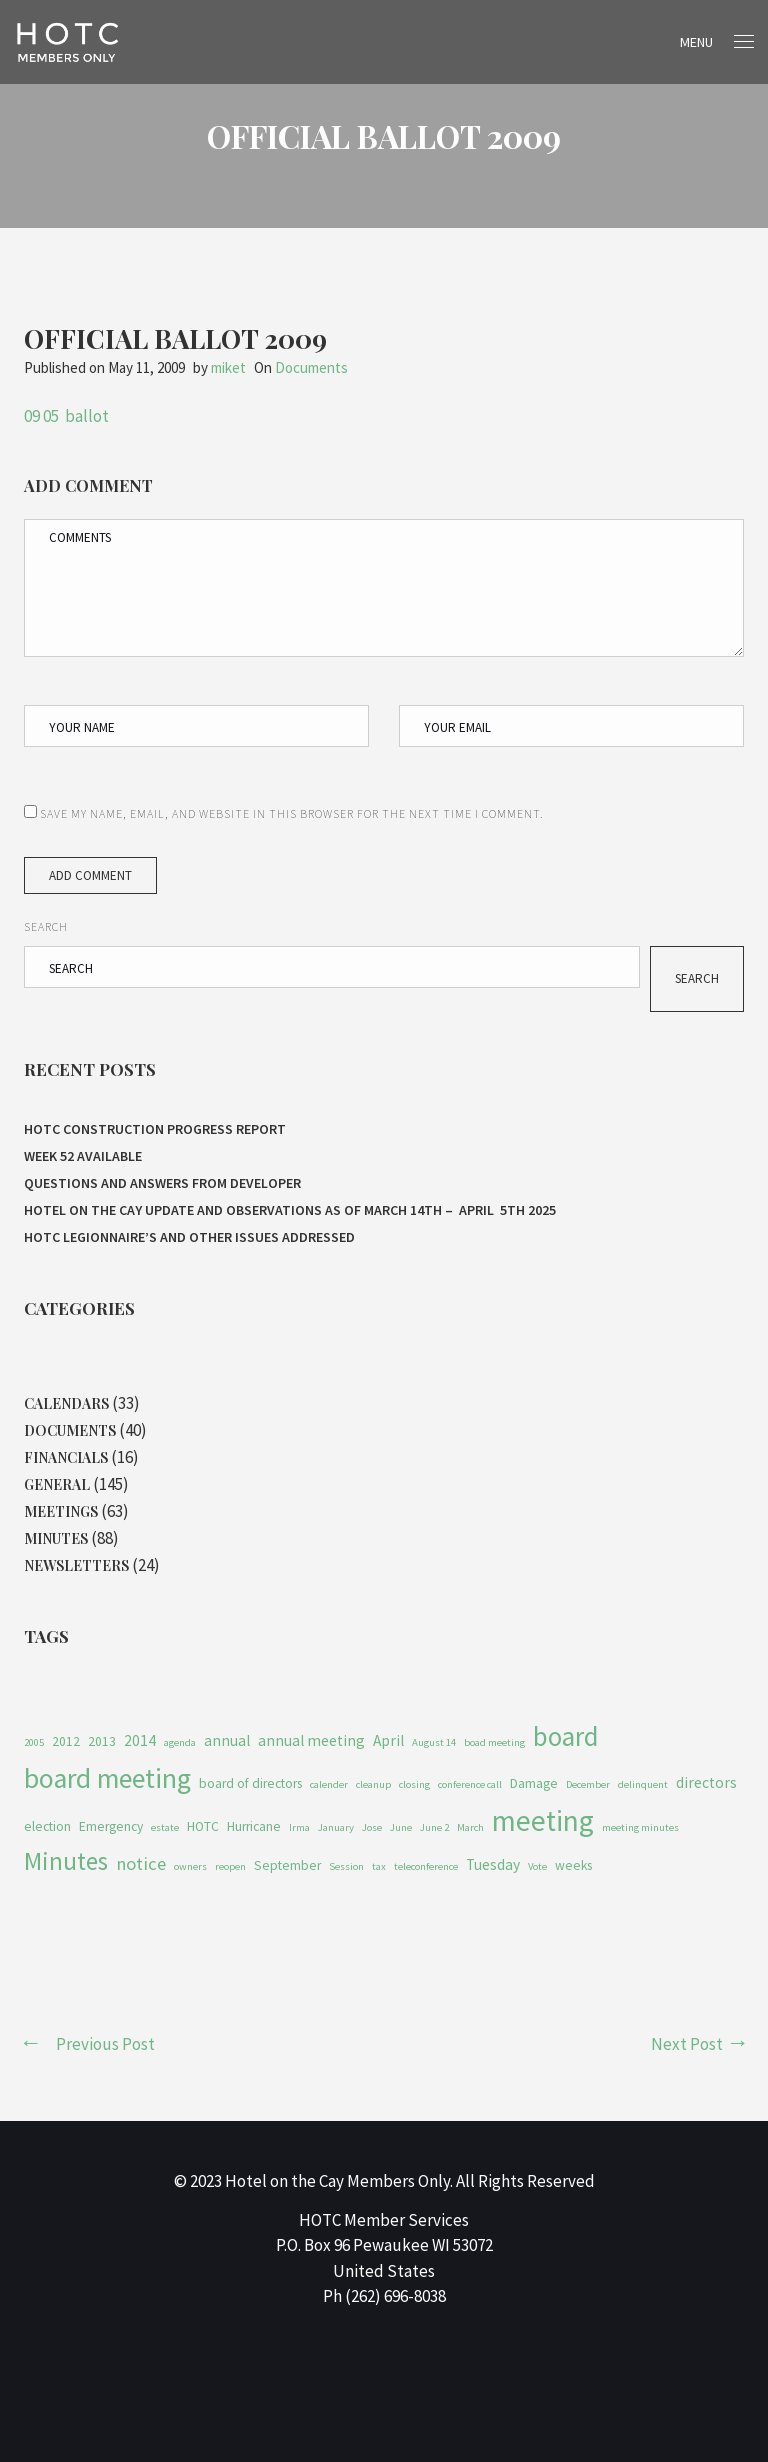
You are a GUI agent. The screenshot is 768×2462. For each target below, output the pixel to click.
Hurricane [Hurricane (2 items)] (254, 1826)
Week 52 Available (84, 1156)
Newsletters (76, 1565)
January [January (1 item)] (336, 1827)
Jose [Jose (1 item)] (372, 1827)
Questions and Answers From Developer (162, 1183)
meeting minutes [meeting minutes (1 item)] (640, 1827)
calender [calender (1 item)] (329, 1784)
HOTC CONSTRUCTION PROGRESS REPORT (155, 1129)
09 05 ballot (66, 416)
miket (228, 367)
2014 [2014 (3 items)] (140, 1740)
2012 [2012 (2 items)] (66, 1741)
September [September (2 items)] (287, 1865)
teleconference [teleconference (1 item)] (426, 1866)
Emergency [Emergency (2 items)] (111, 1826)
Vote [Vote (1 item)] (537, 1866)
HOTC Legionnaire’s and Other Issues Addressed (191, 1237)
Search (46, 926)
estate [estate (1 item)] (165, 1827)
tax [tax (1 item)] (379, 1866)
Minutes (56, 1538)
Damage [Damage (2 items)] (534, 1783)
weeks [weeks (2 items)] (573, 1865)
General (57, 1484)
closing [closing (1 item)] (414, 1784)
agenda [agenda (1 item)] (180, 1742)
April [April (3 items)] (388, 1740)
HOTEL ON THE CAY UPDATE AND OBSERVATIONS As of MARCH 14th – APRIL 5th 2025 (290, 1210)
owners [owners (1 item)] (190, 1866)
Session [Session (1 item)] (346, 1866)
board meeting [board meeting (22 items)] (107, 1778)
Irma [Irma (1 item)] (299, 1827)
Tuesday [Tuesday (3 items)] (493, 1864)
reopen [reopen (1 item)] (230, 1866)
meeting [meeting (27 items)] (543, 1820)
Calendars (66, 1403)
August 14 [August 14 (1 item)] (434, 1742)
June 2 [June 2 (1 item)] (434, 1827)
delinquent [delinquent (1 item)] (643, 1784)
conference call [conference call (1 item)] (470, 1784)
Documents (311, 367)
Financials (66, 1457)
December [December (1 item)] (588, 1784)
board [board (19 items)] (565, 1736)
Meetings (61, 1511)
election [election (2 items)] (47, 1826)
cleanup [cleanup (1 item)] (373, 1784)
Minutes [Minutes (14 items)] (66, 1861)
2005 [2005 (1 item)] (34, 1742)
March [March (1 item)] (470, 1827)
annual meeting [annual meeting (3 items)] (311, 1740)
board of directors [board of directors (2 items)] (250, 1783)
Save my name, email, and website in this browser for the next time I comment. (292, 813)
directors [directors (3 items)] (706, 1782)
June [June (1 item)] (401, 1827)
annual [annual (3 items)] (227, 1740)
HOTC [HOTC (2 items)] (203, 1826)
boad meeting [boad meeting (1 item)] (494, 1742)
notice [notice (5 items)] (141, 1863)
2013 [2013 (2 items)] (102, 1741)
